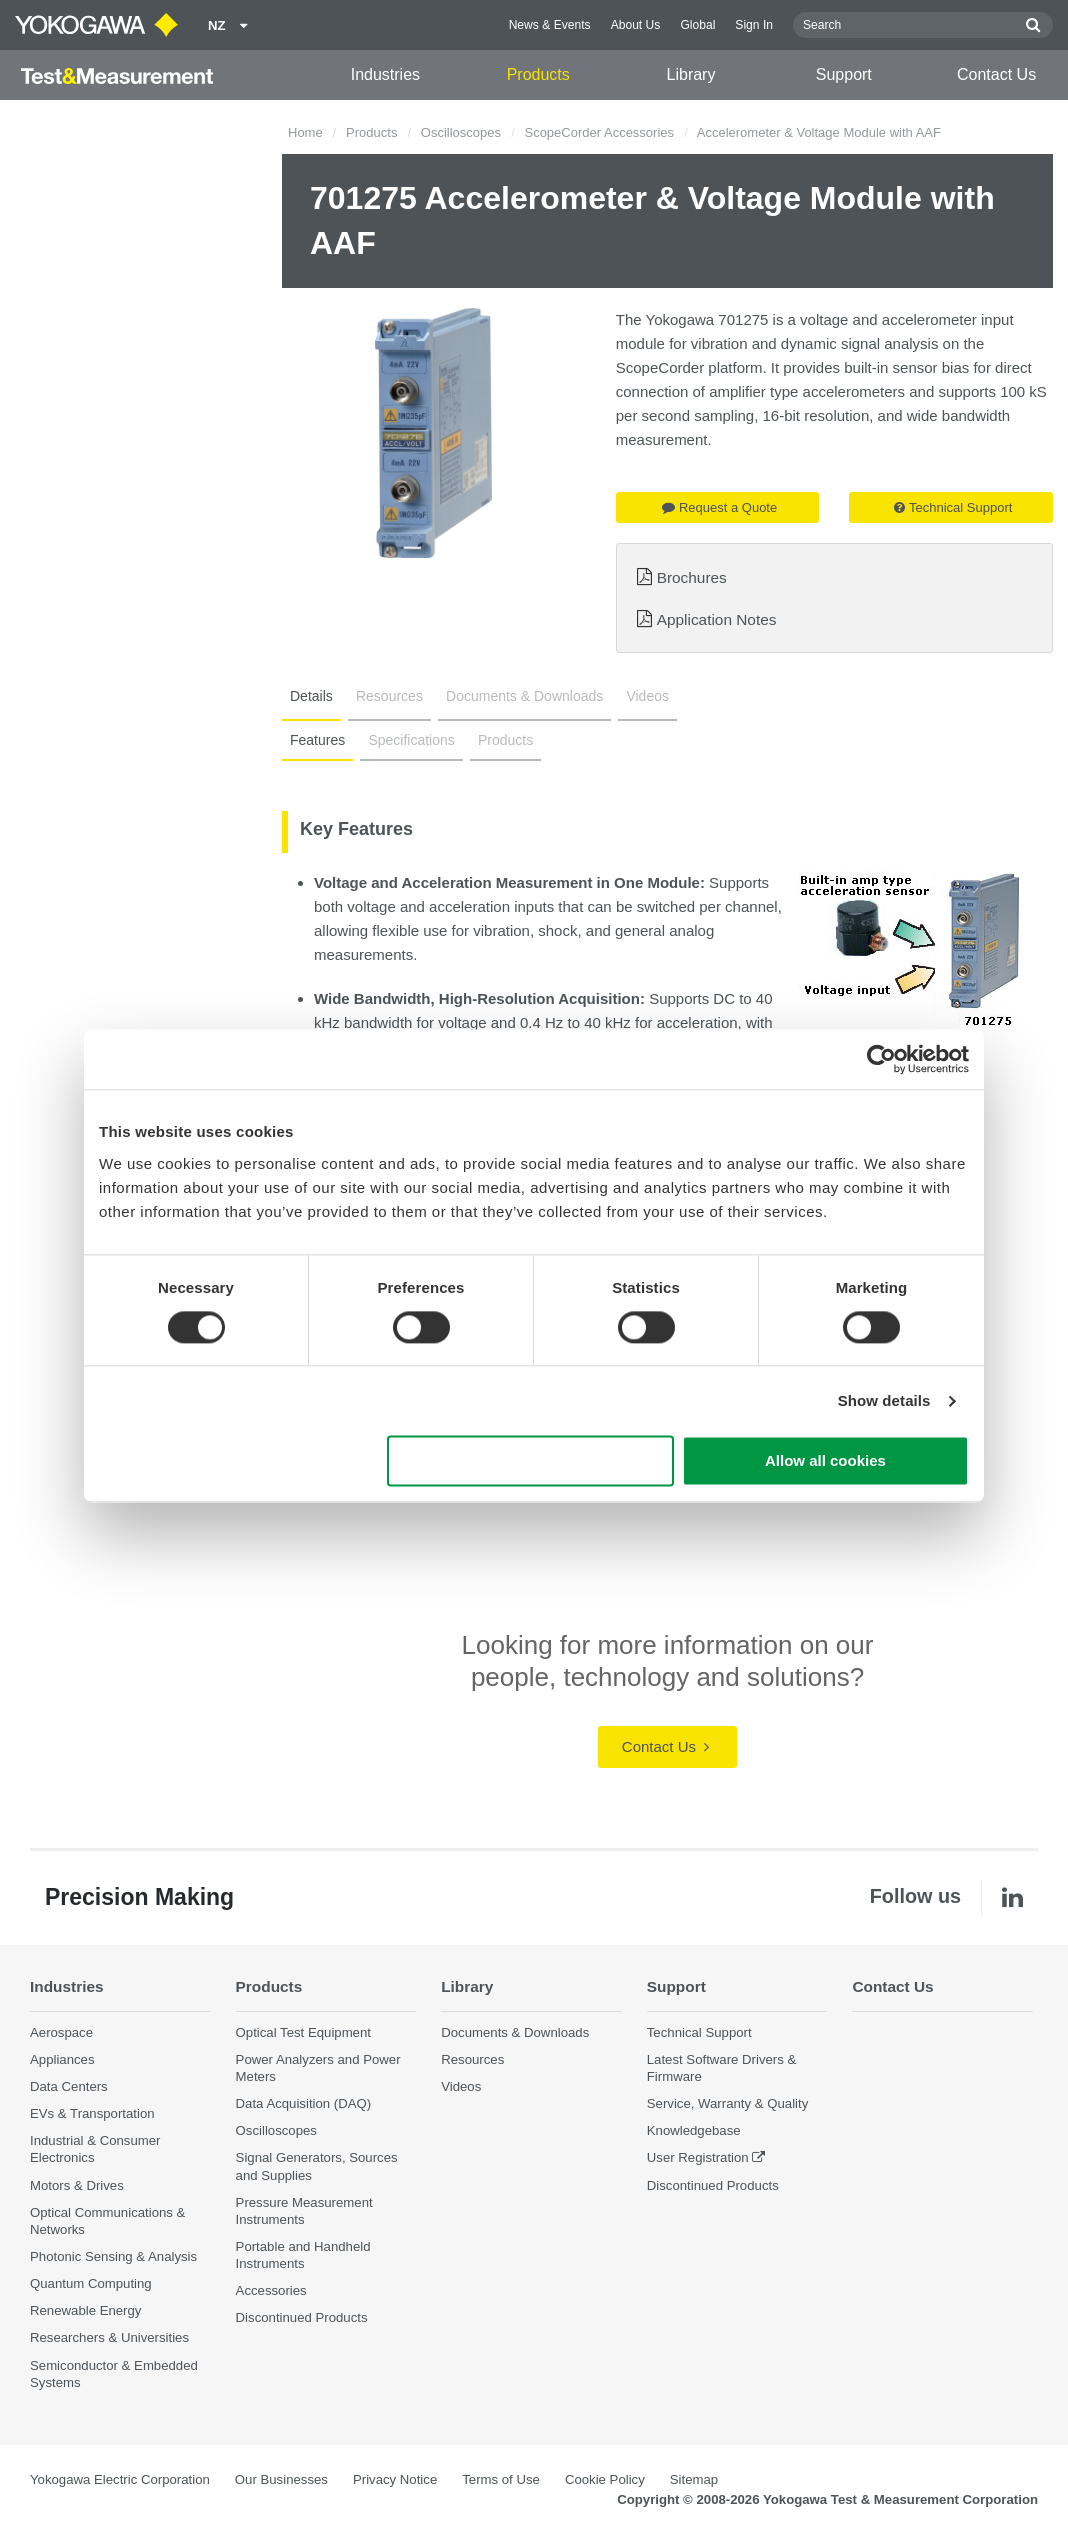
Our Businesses (281, 2479)
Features (317, 740)
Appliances (62, 2059)
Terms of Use (501, 2479)
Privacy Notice (395, 2479)
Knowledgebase (694, 2130)
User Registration (698, 2157)
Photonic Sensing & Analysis (113, 2256)
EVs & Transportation (92, 2113)
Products (538, 74)
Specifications (411, 740)
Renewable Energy (85, 2310)
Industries (385, 74)
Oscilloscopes (461, 132)
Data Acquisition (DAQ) (304, 2103)
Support (844, 74)
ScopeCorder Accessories (599, 132)
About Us (636, 25)
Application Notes (717, 619)
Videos (647, 696)
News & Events (550, 25)
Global (697, 25)
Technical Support (953, 507)
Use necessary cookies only (531, 1461)
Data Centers (69, 2086)
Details (311, 696)
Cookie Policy (605, 2479)
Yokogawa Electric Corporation (120, 2479)
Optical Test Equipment (303, 2032)
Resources (389, 696)
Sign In (754, 25)
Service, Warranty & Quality (727, 2103)
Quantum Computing (91, 2283)
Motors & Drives (77, 2185)
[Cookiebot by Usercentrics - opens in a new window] (881, 1059)
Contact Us (996, 74)
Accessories (271, 2290)
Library (691, 74)
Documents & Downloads (524, 696)
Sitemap (694, 2479)
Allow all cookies (825, 1461)
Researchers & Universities (109, 2337)
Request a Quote (719, 507)
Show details (884, 1400)
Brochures (692, 577)
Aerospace (61, 2032)
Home (305, 132)
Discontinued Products (302, 2317)
